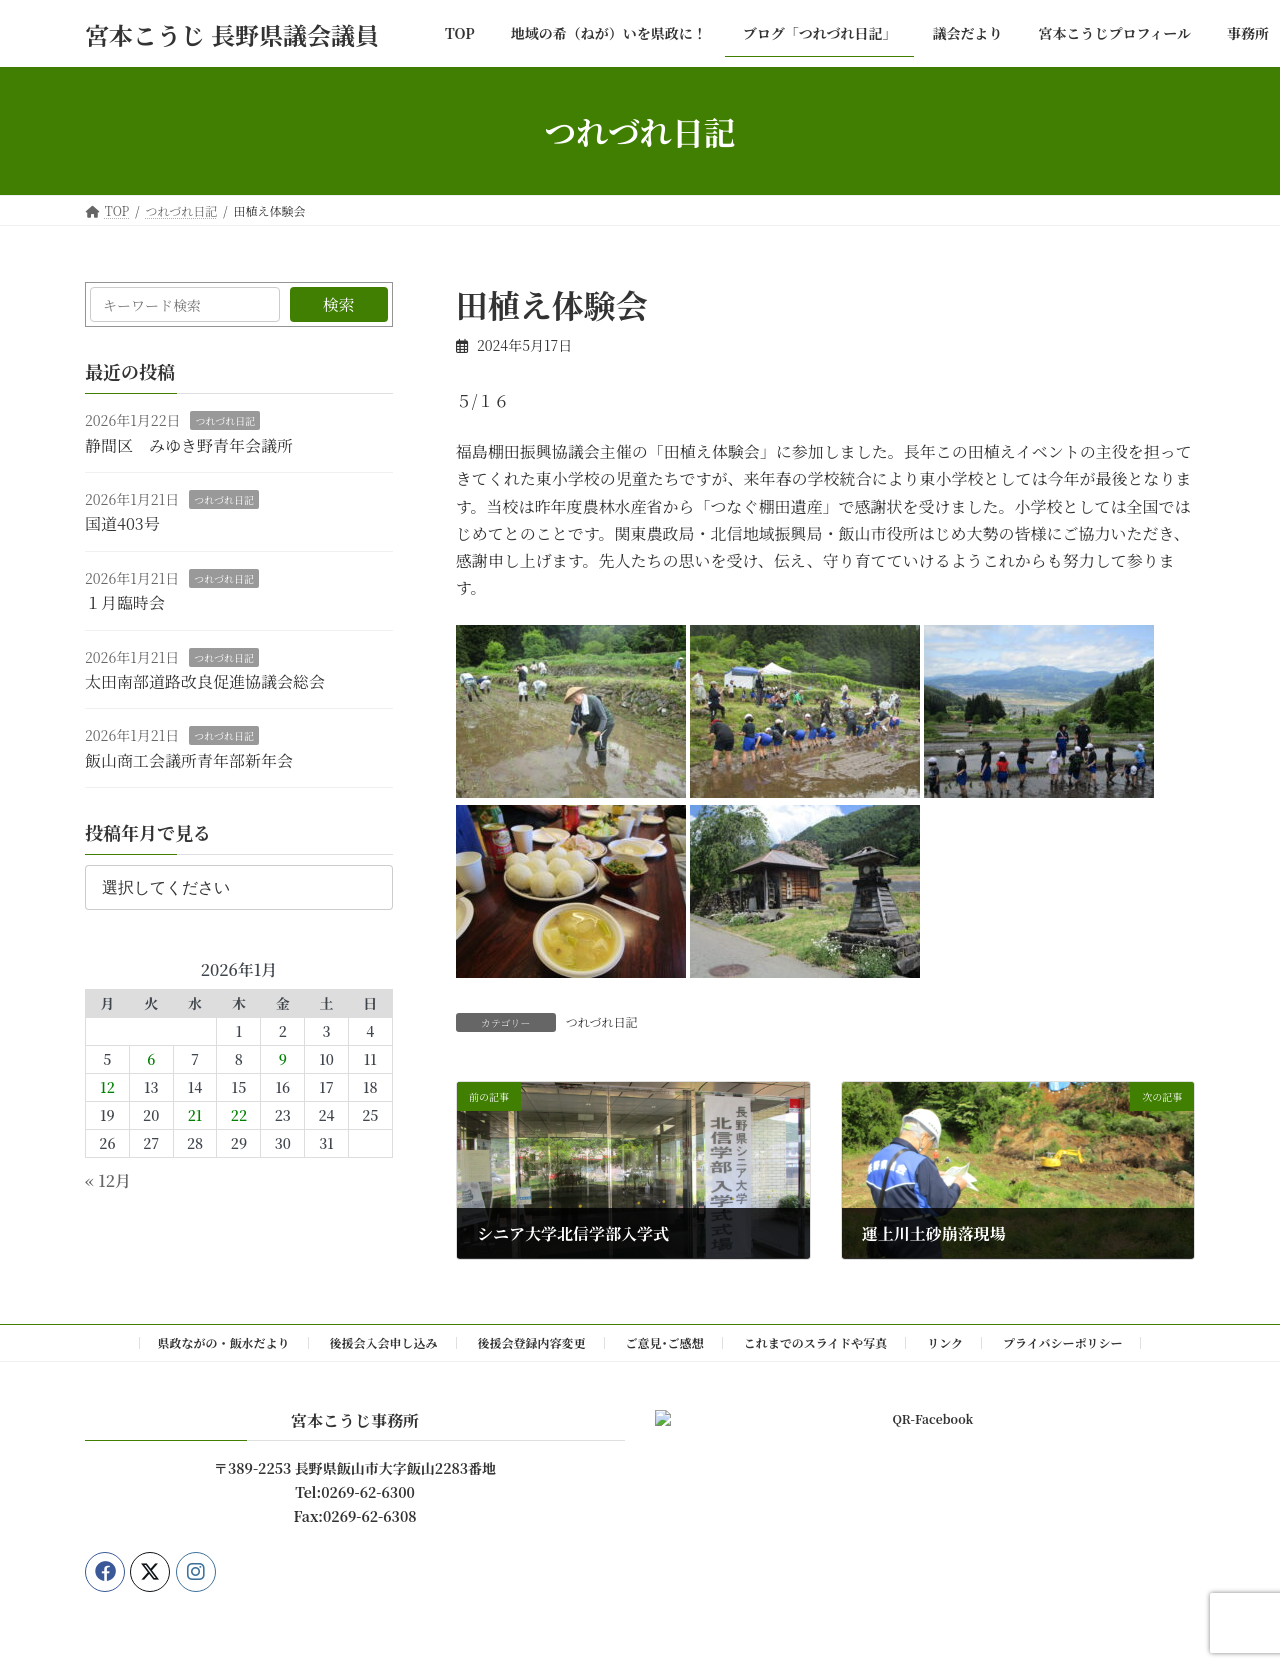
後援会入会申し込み (384, 1342)
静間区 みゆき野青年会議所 (189, 445)
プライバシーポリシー (1062, 1342)
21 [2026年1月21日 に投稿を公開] (195, 1116)
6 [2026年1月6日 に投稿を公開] (151, 1060)
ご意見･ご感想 (665, 1342)
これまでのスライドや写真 (816, 1342)
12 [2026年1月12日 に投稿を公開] (107, 1088)
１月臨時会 (125, 602)
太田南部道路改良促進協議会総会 (205, 681)
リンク (945, 1342)
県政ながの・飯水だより (224, 1342)
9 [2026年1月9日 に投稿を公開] (283, 1060)
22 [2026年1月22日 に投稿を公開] (239, 1116)
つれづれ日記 (602, 1021)
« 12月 (108, 1180)
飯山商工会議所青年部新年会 (189, 760)
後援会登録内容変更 (532, 1342)
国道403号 (122, 524)
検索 (339, 304)
